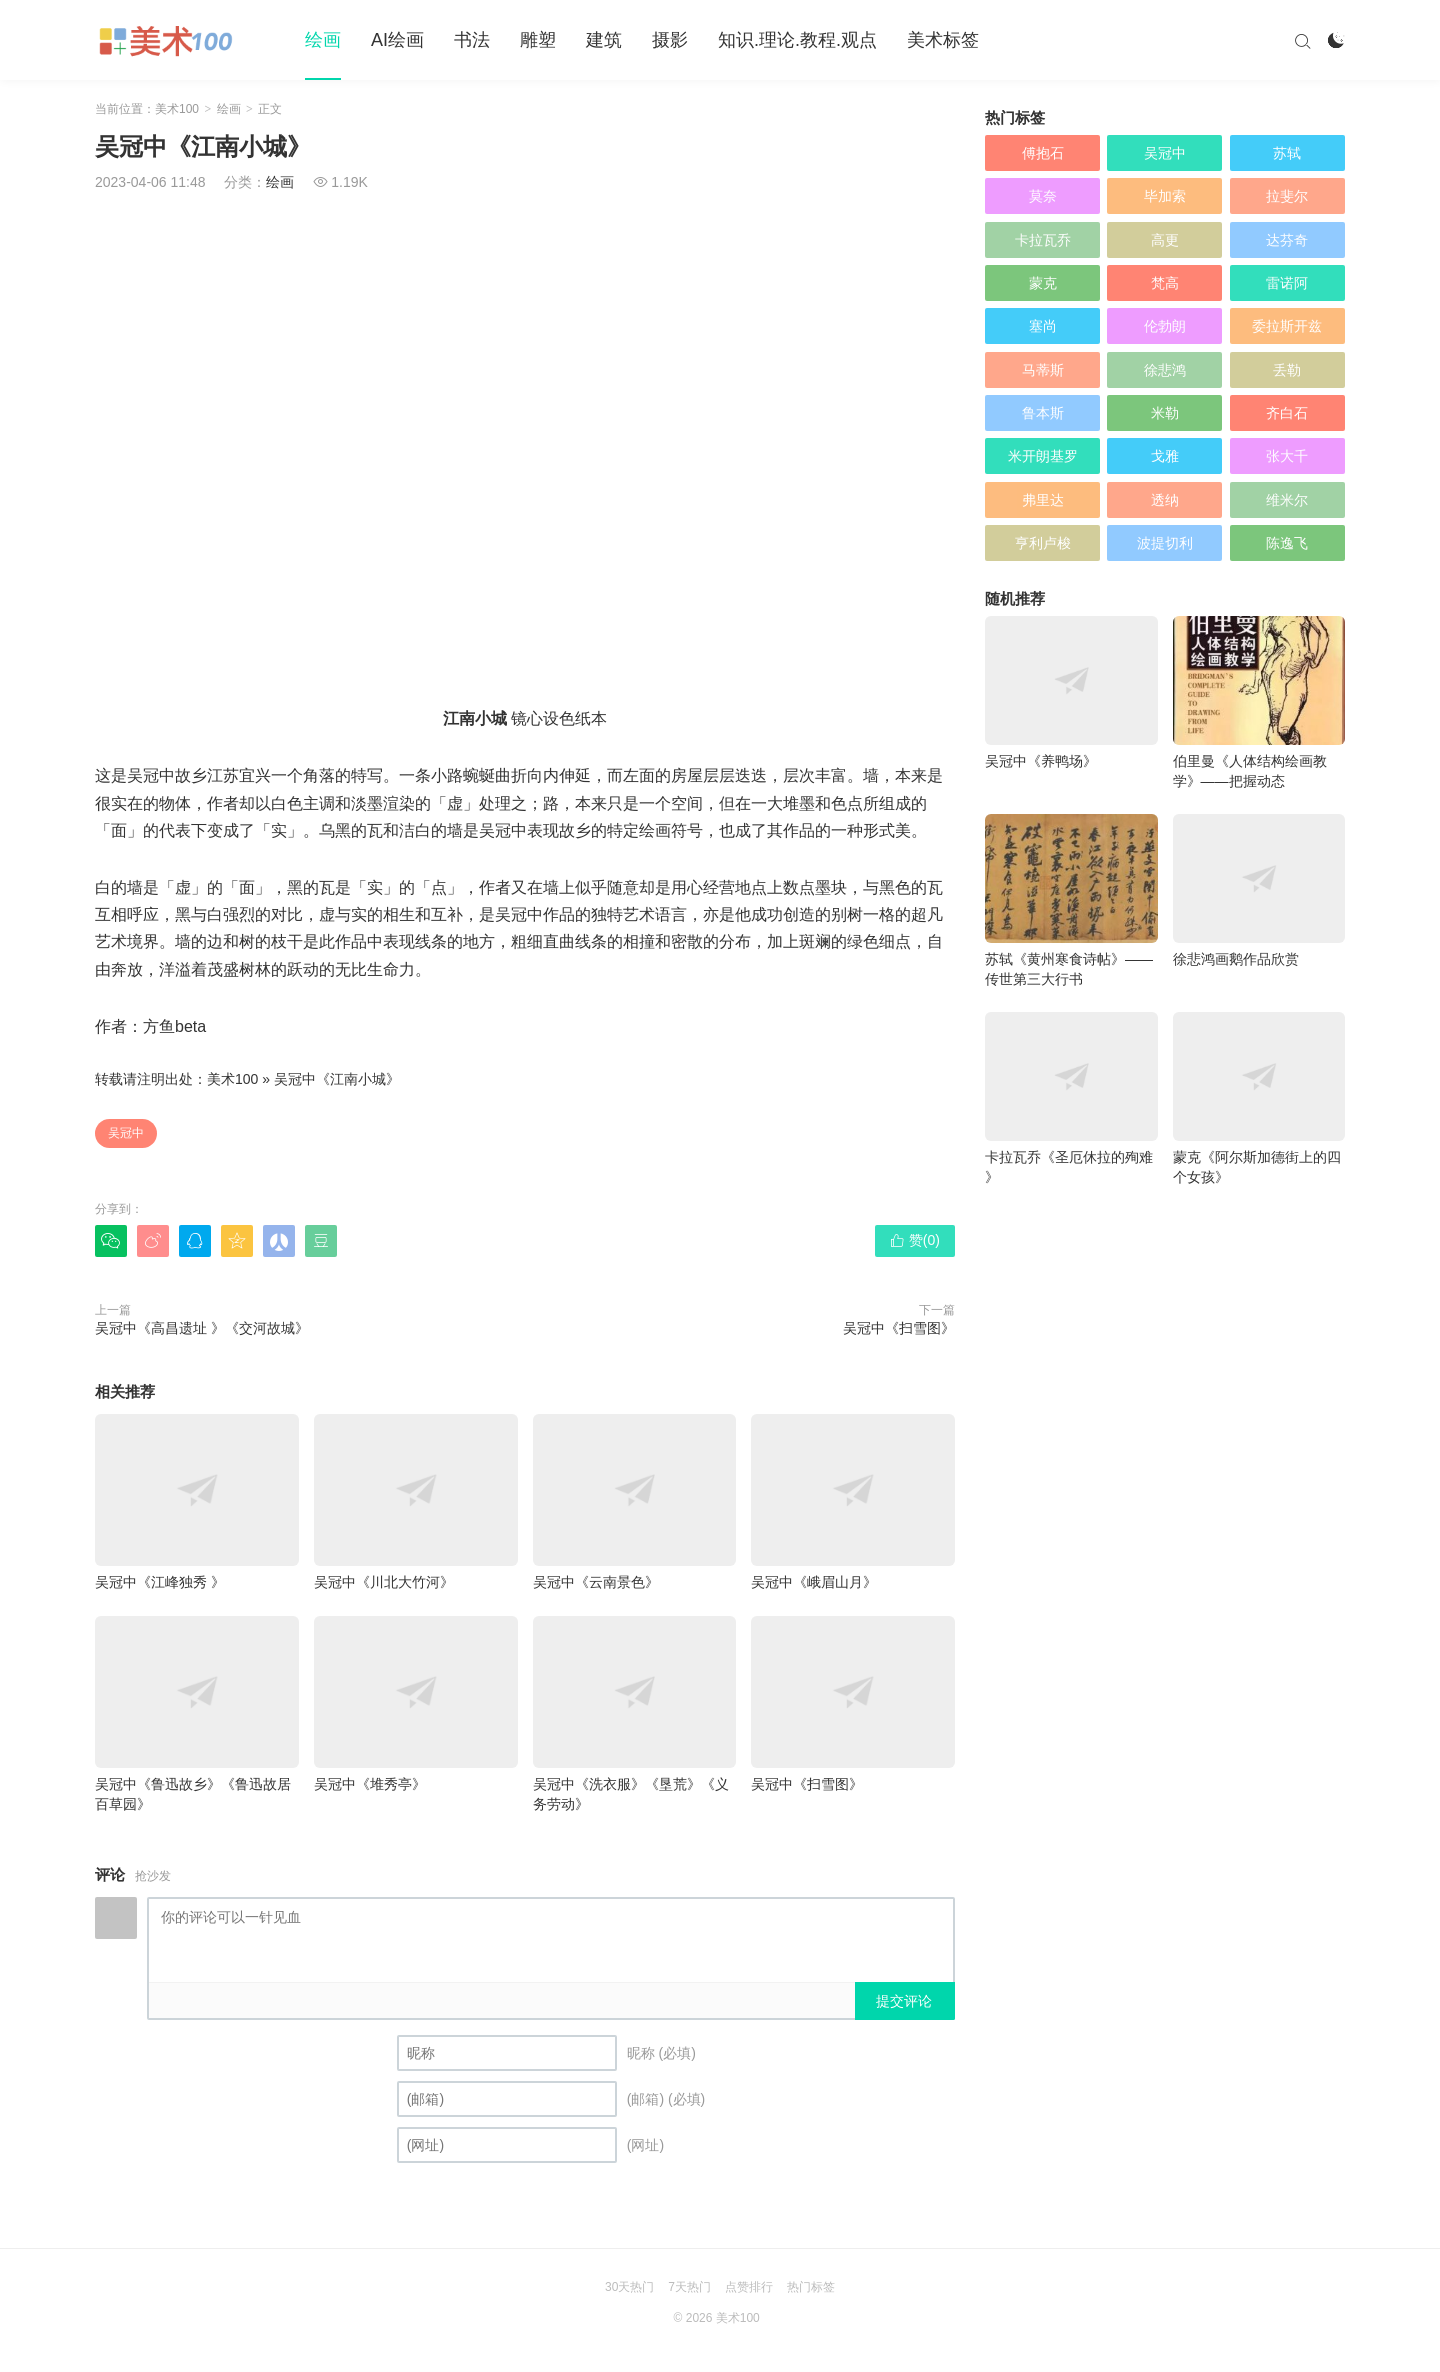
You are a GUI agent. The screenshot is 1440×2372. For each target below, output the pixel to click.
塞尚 (1043, 326)
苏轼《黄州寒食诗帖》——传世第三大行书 (1071, 900)
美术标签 (943, 40)
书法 (472, 40)
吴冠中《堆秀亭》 (416, 1704)
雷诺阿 (1287, 283)
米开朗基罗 (1043, 456)
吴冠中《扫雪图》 (899, 1328)
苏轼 (1287, 153)
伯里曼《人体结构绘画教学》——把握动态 (1259, 702)
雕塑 (538, 40)
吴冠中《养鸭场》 (1071, 692)
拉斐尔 (1287, 196)
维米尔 (1287, 500)
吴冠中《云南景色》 (635, 1502)
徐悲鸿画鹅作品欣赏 (1259, 890)
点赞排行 (749, 2287)
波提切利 (1165, 543)
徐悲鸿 (1165, 370)
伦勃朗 (1165, 326)
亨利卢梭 (1043, 543)
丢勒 (1287, 370)
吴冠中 (126, 1133)
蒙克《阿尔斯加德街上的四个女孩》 (1259, 1098)
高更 (1165, 240)
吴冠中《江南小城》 (337, 1079)
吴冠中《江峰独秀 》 (197, 1502)
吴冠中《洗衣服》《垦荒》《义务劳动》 (635, 1714)
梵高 (1165, 283)
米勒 (1165, 413)
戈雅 (1165, 456)
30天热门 (629, 2287)
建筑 (604, 40)
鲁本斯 (1043, 413)
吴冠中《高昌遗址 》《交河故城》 (202, 1328)
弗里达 (1043, 500)
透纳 (1165, 500)
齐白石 (1287, 413)
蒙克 (1043, 283)
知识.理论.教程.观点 (797, 40)
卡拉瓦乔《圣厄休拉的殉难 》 (1071, 1098)
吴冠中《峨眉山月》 (853, 1502)
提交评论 (904, 2001)
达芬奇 (1287, 240)
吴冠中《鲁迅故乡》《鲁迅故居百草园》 (197, 1714)
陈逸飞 (1287, 543)
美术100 (177, 109)
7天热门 (689, 2287)
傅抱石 (1043, 153)
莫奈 (1043, 196)
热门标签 (811, 2287)
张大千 (1287, 456)
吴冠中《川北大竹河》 (416, 1502)
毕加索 (1165, 196)
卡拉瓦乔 (1043, 240)
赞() (915, 1240)
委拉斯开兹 (1287, 326)
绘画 (323, 40)
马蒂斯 (1043, 370)
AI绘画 (397, 40)
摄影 (670, 40)
